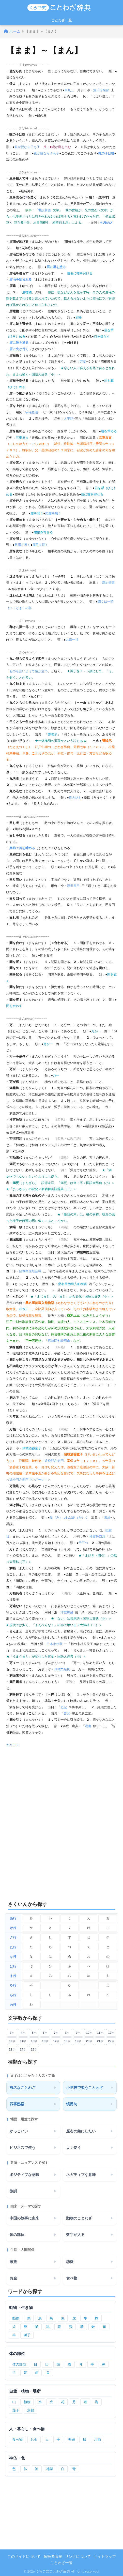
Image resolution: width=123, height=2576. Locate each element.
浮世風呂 (73, 886)
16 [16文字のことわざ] (45, 2041)
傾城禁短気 (62, 1669)
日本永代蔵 (54, 1644)
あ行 (13, 1918)
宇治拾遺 (31, 412)
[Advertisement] (61, 1824)
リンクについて (78, 2557)
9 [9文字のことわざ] (78, 2033)
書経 (107, 1517)
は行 (13, 1966)
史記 (64, 1707)
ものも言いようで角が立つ (28, 671)
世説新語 (44, 210)
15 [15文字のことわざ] (34, 2041)
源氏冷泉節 (101, 90)
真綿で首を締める (22, 848)
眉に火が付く (19, 349)
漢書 (88, 1726)
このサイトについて (24, 2557)
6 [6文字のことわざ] (45, 2033)
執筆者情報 (53, 2557)
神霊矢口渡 (97, 1536)
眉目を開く (40, 545)
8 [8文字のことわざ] (67, 2033)
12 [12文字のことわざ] (111, 2033)
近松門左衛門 (54, 1461)
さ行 (13, 1937)
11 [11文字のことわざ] (100, 2033)
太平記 (68, 418)
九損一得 (72, 640)
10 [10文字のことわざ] (89, 2033)
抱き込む (75, 797)
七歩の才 (106, 223)
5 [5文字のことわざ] (34, 2033)
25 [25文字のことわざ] (34, 2050)
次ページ (12, 1745)
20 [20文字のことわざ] (89, 2041)
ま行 (13, 1976)
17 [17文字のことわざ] (56, 2041)
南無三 (69, 90)
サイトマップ (105, 2557)
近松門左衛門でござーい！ (28, 1480)
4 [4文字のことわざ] (23, 2033)
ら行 (13, 1995)
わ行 (13, 2005)
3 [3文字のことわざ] (12, 2033)
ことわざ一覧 (61, 20)
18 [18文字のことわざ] (67, 2041)
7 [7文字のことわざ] (56, 2033)
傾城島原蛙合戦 (30, 1271)
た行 (13, 1947)
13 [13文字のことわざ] (12, 2041)
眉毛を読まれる (20, 279)
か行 (13, 1928)
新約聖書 (108, 582)
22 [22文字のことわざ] (111, 2041)
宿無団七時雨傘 (59, 1341)
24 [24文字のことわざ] (23, 2050)
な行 (13, 1957)
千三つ (83, 1543)
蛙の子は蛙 (106, 153)
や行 (13, 1985)
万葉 (83, 361)
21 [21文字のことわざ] (100, 2041)
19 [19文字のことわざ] (78, 2041)
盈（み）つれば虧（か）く (69, 1517)
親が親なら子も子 (27, 147)
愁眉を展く (53, 513)
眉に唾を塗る (56, 267)
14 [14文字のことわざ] (23, 2041)
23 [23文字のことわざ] (12, 2050)
